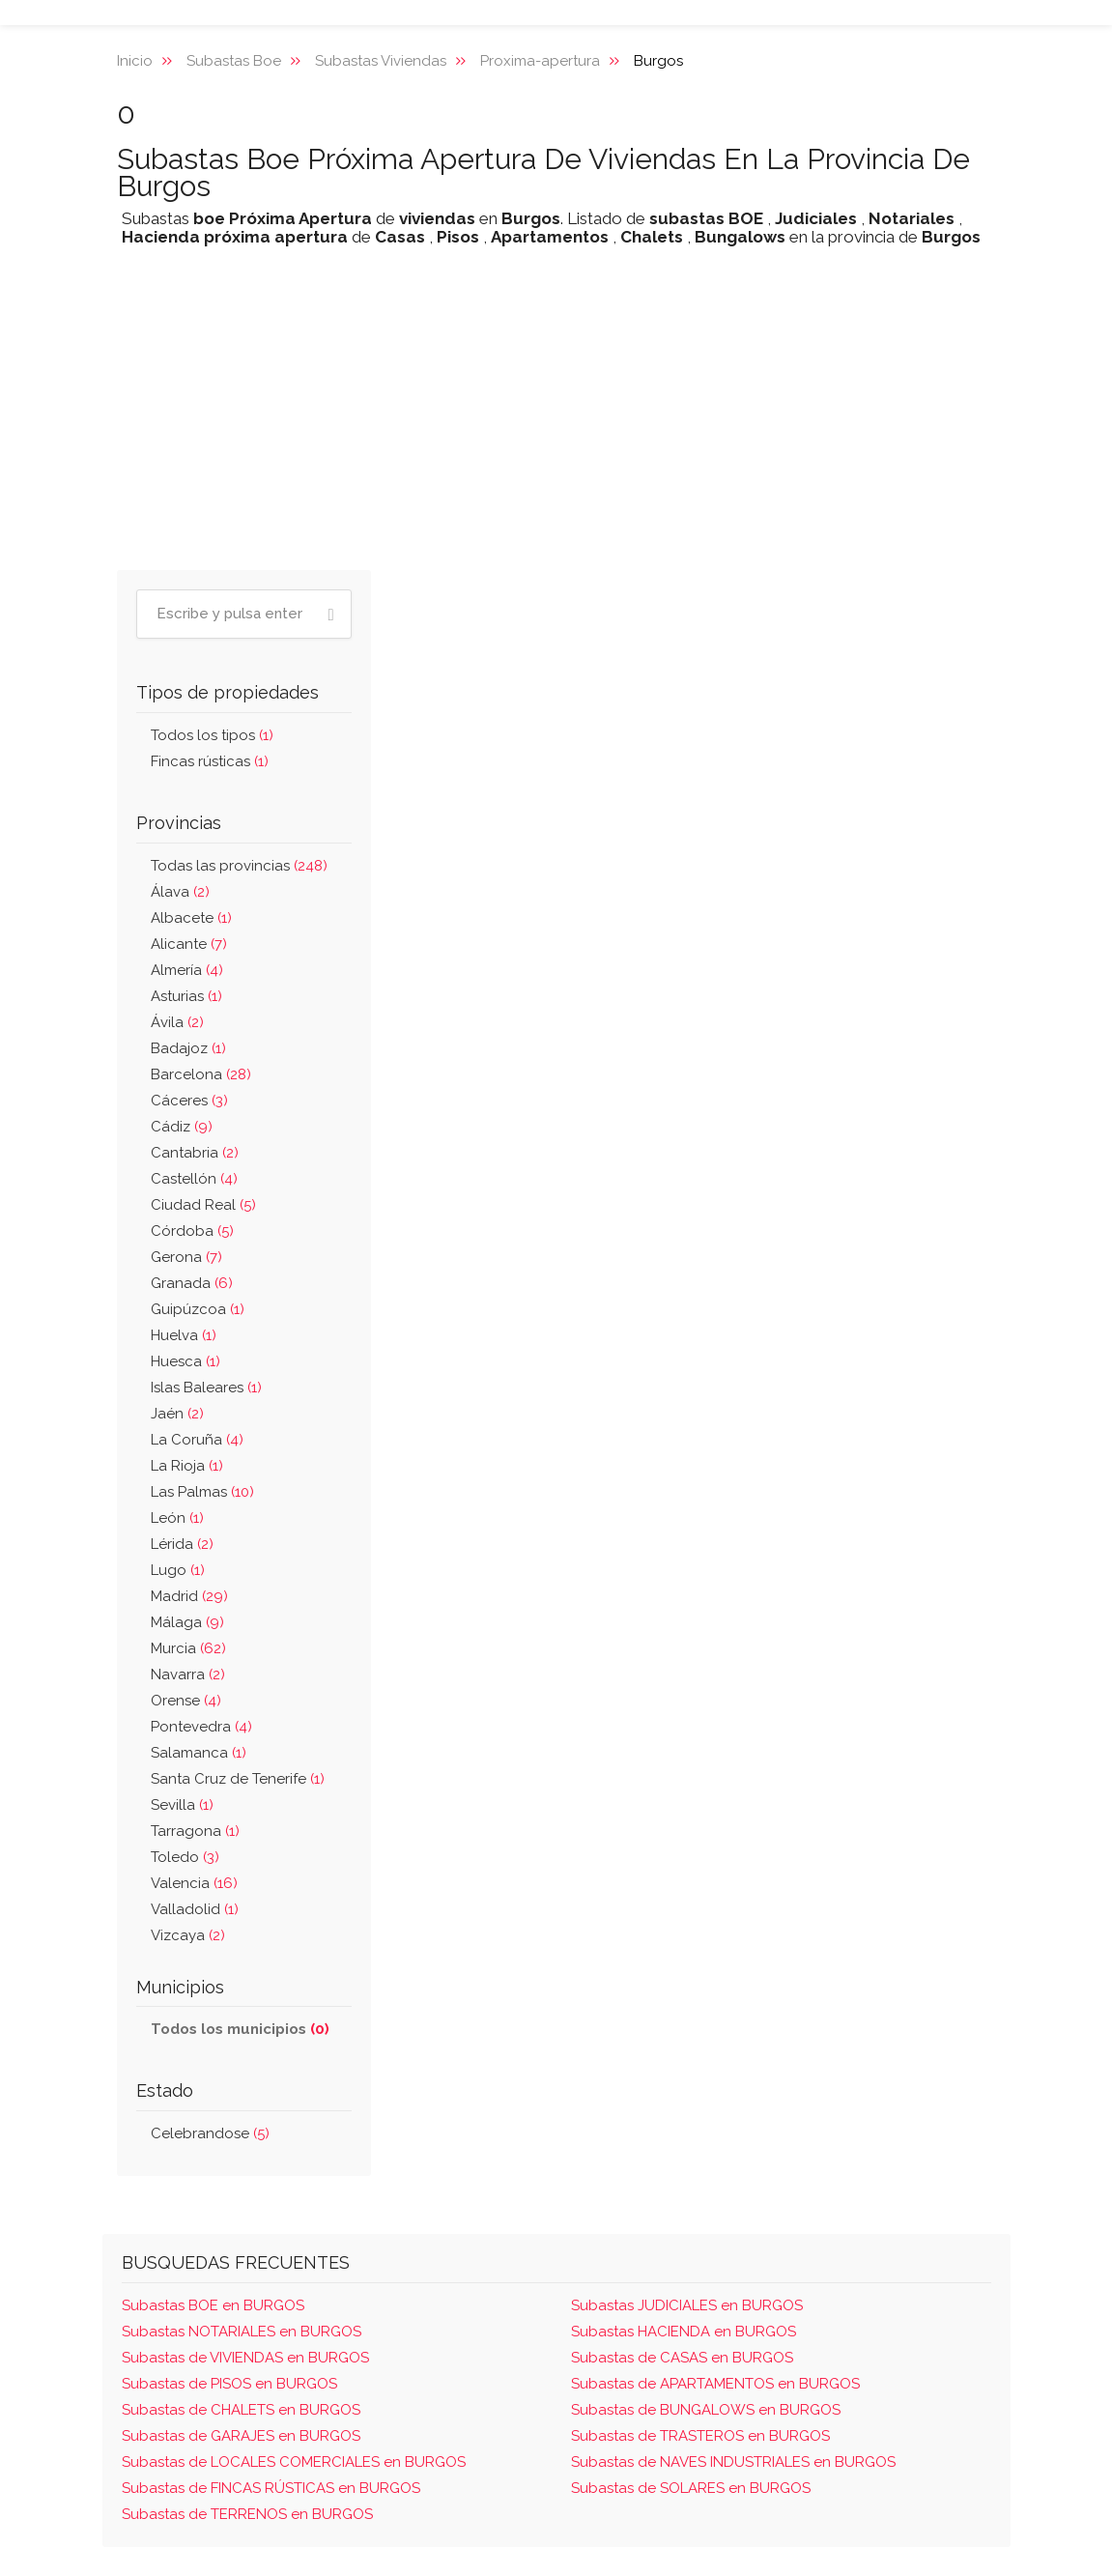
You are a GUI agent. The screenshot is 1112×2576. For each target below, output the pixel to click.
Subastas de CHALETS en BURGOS (241, 2410)
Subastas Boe (233, 61)
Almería (187, 970)
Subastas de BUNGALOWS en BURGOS (706, 2410)
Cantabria (195, 1152)
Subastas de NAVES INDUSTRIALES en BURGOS (733, 2462)
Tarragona (195, 1831)
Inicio (135, 61)
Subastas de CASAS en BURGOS (682, 2357)
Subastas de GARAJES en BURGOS (241, 2436)
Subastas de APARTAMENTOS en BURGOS (715, 2383)
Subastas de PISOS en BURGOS (229, 2383)
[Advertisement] (556, 420)
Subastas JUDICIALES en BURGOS (687, 2305)
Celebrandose (210, 2133)
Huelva (183, 1335)
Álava (180, 892)
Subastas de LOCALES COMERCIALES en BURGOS (294, 2462)
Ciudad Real (203, 1205)
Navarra (188, 1674)
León (177, 1518)
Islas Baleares (206, 1387)
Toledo (185, 1857)
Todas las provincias (239, 865)
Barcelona (201, 1074)
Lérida (182, 1544)
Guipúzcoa (197, 1309)
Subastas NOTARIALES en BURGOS (241, 2331)
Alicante (189, 944)
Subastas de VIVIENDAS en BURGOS (245, 2357)
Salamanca (198, 1752)
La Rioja (187, 1465)
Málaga (187, 1622)
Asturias (186, 996)
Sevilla (182, 1805)
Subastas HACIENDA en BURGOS (683, 2331)
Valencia (194, 1883)
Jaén (177, 1413)
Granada (192, 1283)
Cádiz (182, 1126)
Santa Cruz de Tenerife (238, 1779)
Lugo (178, 1570)
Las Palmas (202, 1492)
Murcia (188, 1648)
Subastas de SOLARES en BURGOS (691, 2488)
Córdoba (192, 1231)
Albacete (191, 918)
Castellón (194, 1179)
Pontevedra (201, 1726)
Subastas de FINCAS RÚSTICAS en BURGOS (271, 2488)
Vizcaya (188, 1935)
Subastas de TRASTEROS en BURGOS (700, 2436)
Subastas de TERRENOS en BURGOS (247, 2514)
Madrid (189, 1596)
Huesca (185, 1361)
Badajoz (188, 1048)
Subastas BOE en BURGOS (213, 2305)
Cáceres (189, 1100)
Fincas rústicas (210, 761)
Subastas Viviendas (380, 61)
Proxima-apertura (540, 61)
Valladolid (195, 1909)
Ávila (177, 1022)
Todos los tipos (212, 735)
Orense (186, 1700)
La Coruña (197, 1439)
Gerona (186, 1257)
